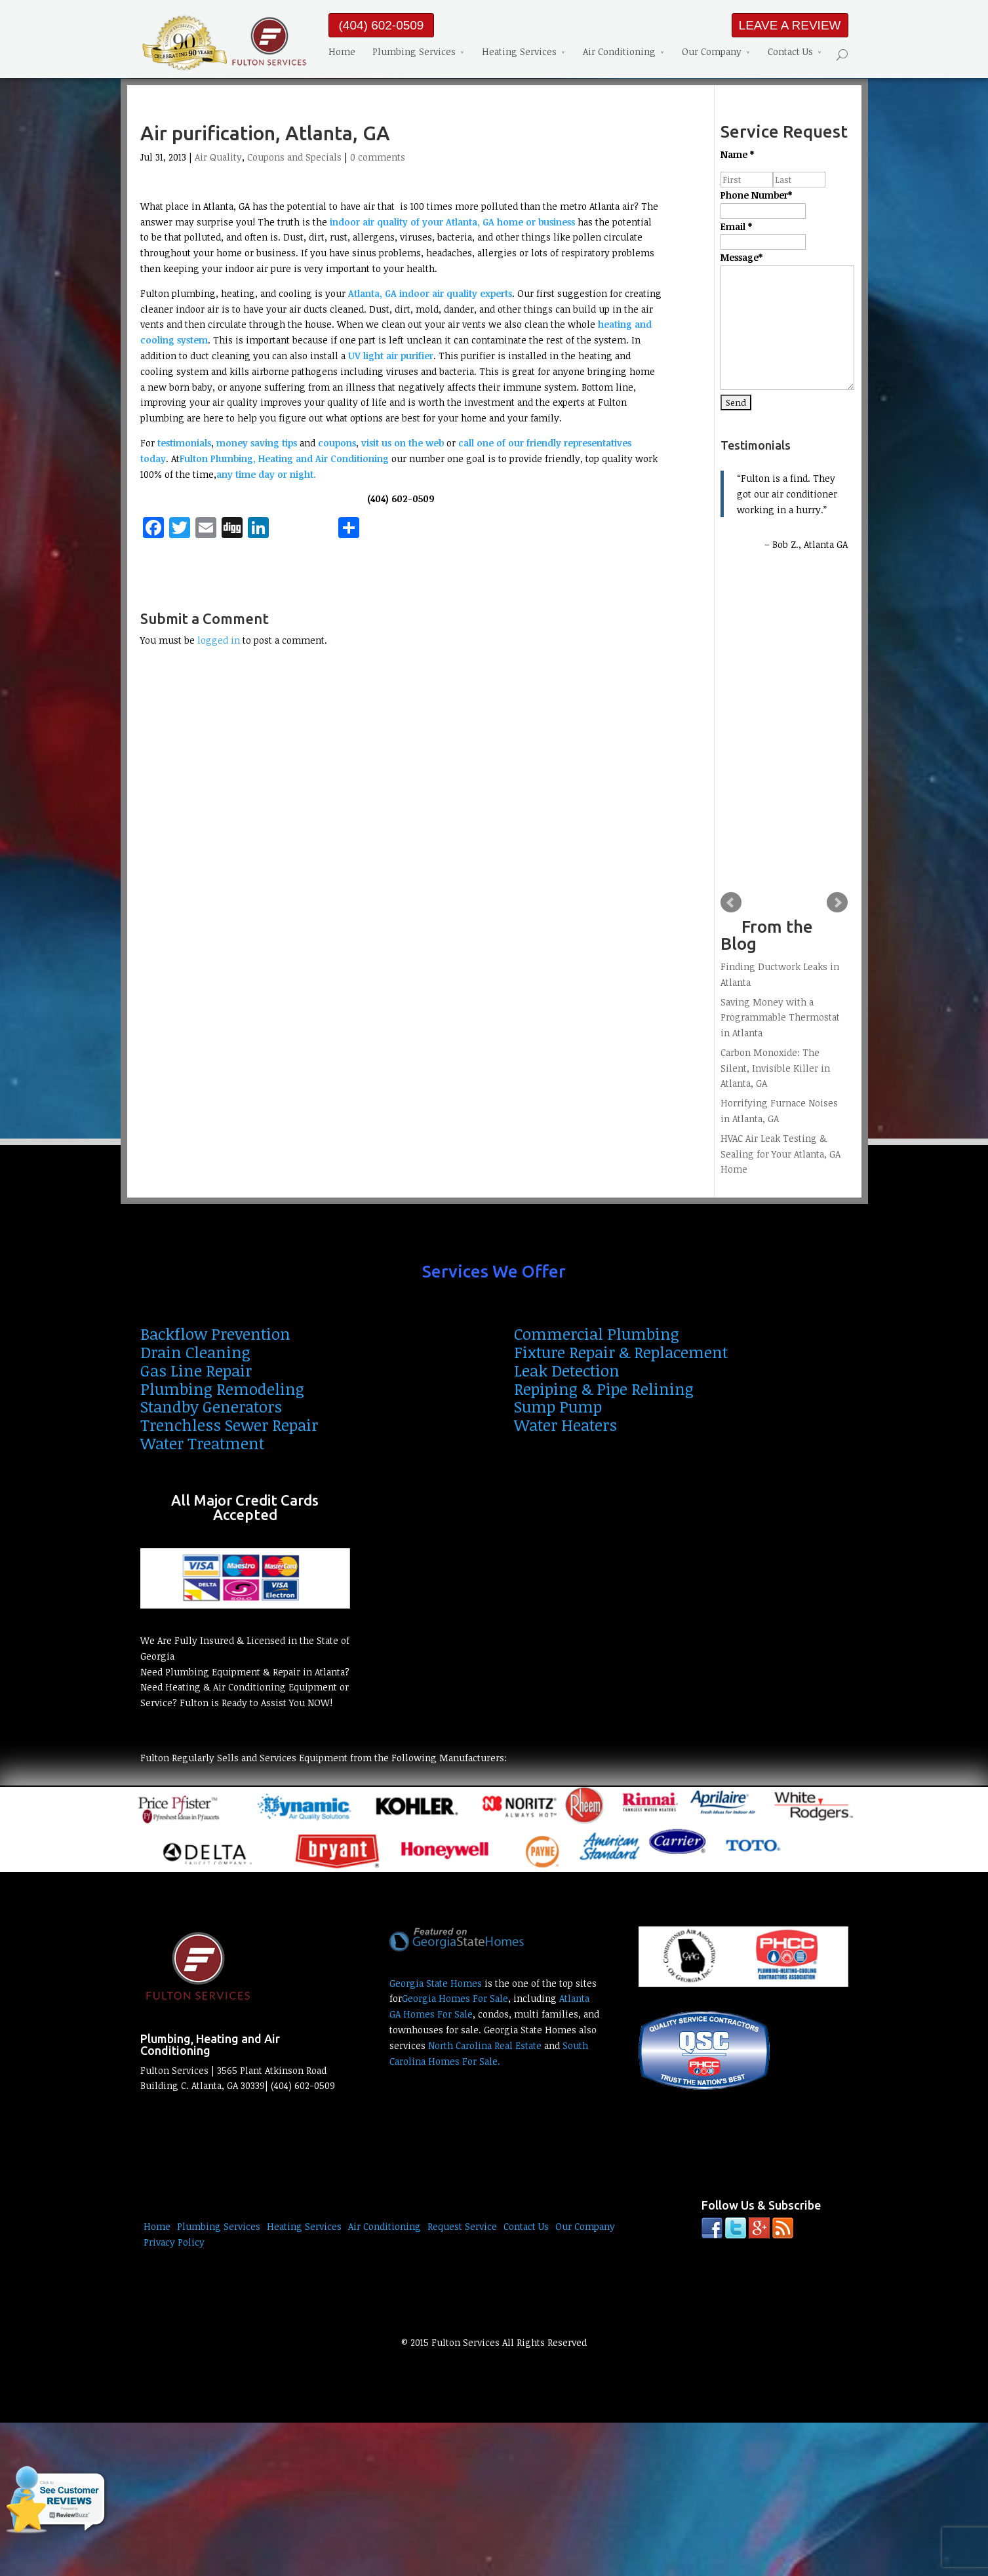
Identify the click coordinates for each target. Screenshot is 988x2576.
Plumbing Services (414, 53)
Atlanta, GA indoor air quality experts (430, 293)
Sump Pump (558, 1406)
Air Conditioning (619, 53)
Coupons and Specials (294, 157)
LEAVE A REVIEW (790, 25)
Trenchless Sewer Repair (229, 1424)
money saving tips (256, 443)
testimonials (184, 443)
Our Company (711, 53)
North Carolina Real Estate (485, 2045)
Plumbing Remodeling (222, 1388)
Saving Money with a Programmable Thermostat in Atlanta (780, 1018)
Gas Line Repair (196, 1370)
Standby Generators (211, 1406)
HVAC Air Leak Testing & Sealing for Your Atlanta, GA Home (780, 1154)
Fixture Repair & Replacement (621, 1352)
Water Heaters (565, 1424)
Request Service (462, 2226)
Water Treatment (202, 1443)
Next (837, 902)
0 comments (377, 157)
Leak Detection (567, 1370)
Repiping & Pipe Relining (604, 1388)
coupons (337, 443)
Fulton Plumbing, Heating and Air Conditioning (284, 458)
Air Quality (218, 157)
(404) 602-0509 (381, 25)
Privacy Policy (174, 2242)
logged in (218, 640)
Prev (731, 902)
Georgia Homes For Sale (455, 1998)
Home (341, 53)
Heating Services (519, 53)
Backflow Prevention (215, 1333)
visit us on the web (403, 443)
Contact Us (790, 53)
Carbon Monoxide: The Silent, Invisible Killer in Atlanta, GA (775, 1068)
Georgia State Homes (435, 1983)
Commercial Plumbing (596, 1333)
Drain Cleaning (195, 1352)
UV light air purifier (390, 355)
